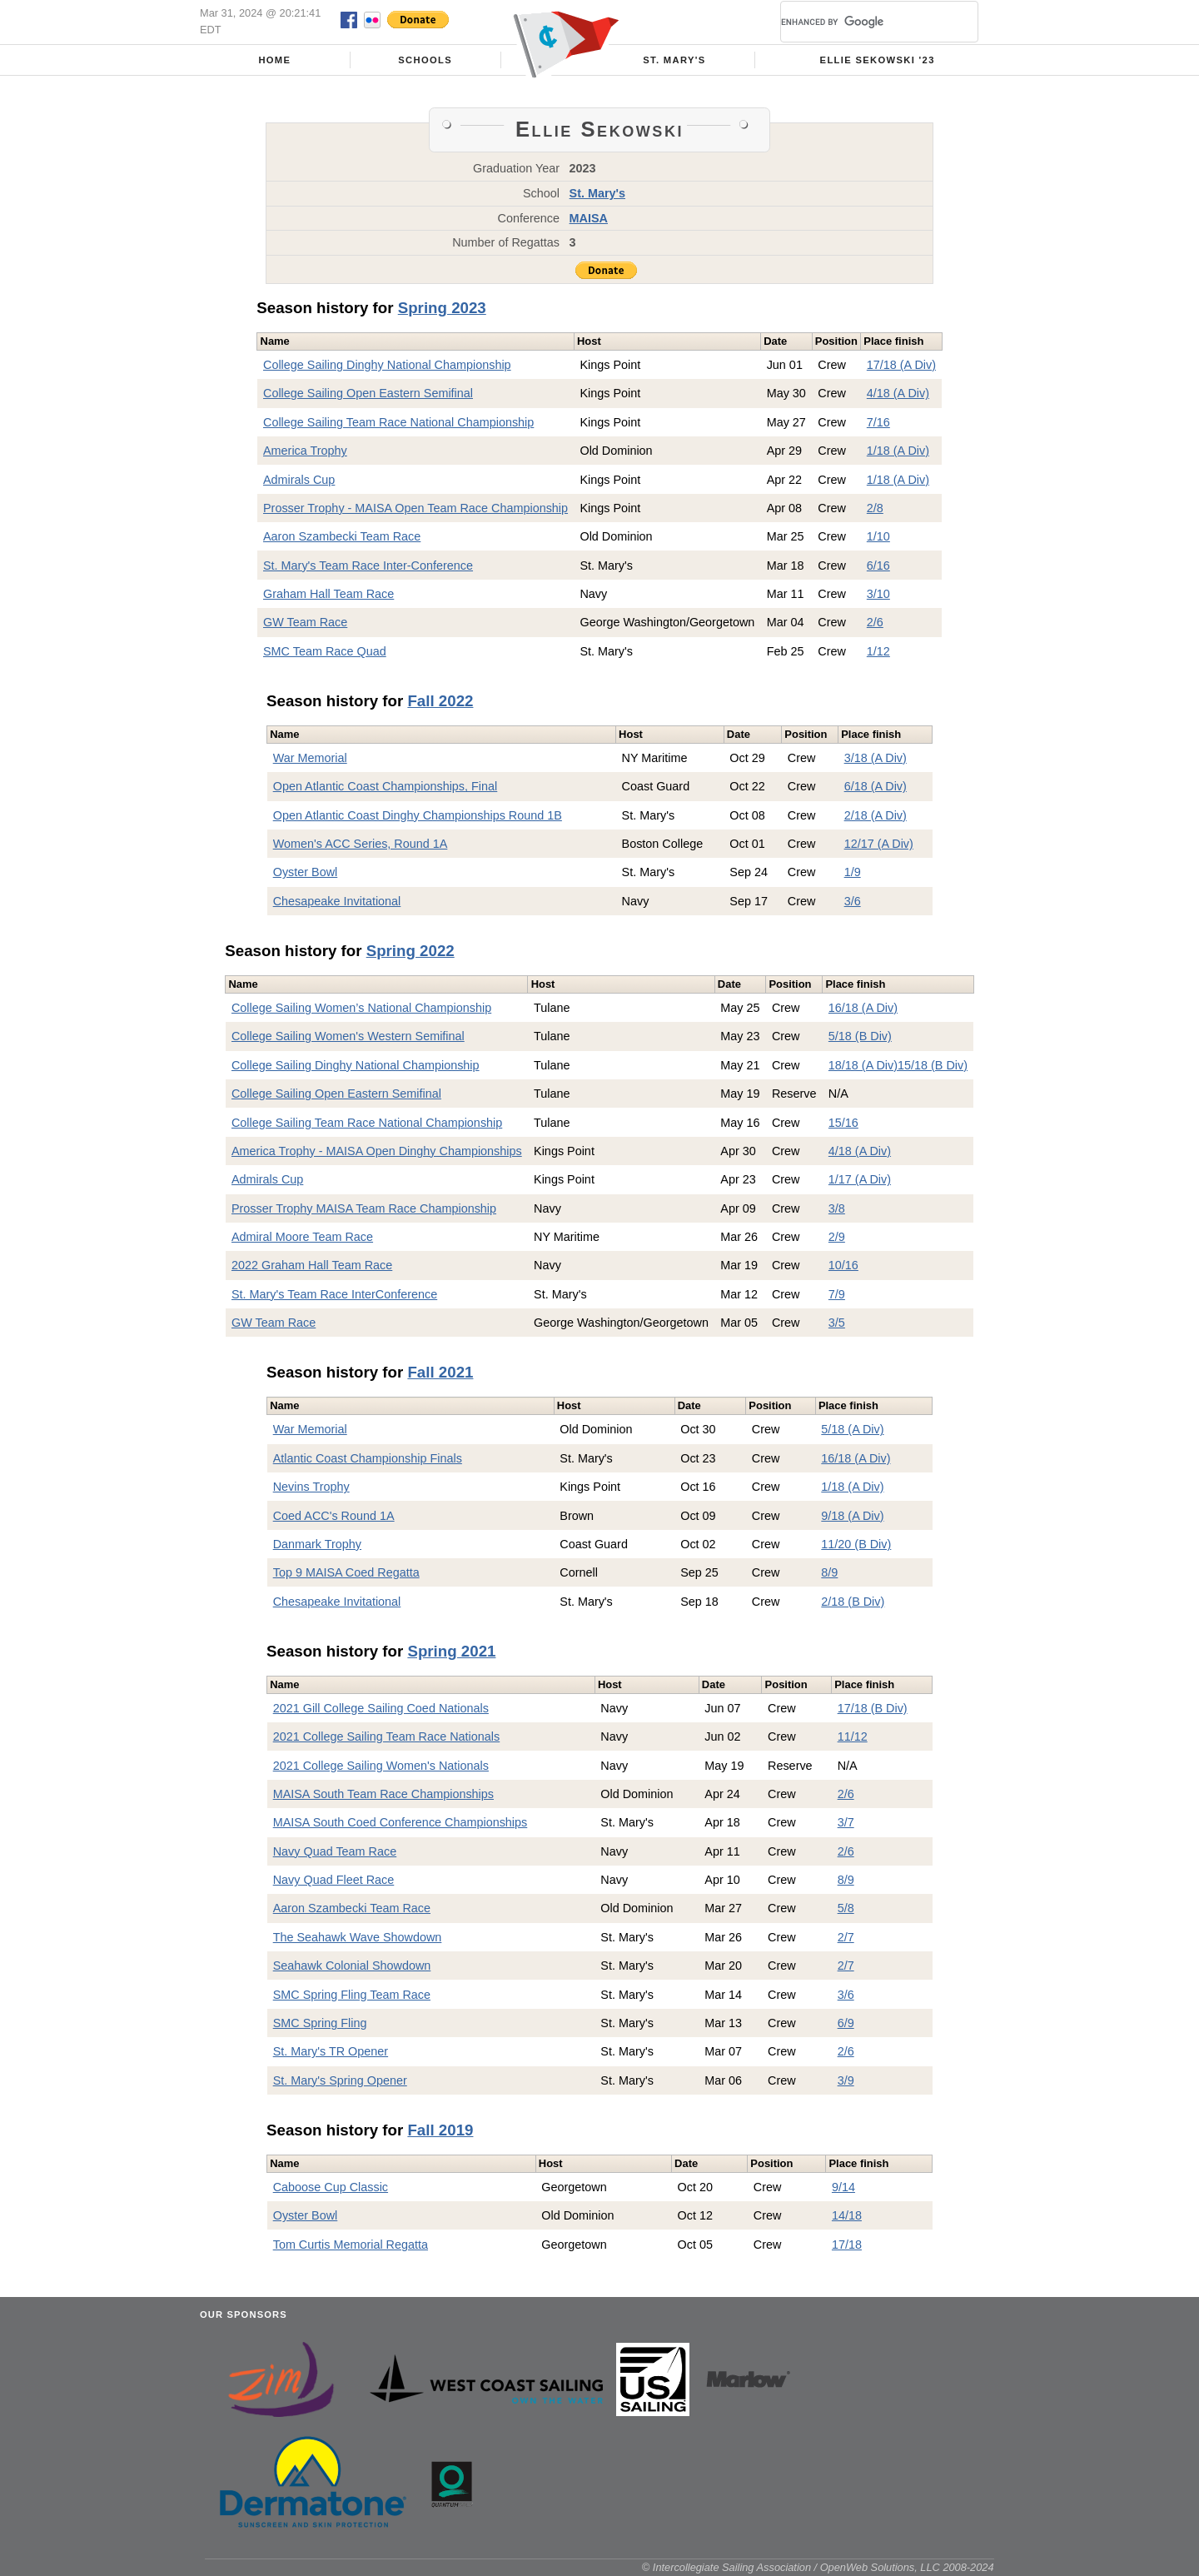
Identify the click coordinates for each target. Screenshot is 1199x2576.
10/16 (843, 1265)
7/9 (836, 1294)
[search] (859, 22)
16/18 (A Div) (863, 1007)
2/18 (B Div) (852, 1601)
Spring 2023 (442, 307)
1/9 (852, 872)
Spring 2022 (410, 950)
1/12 (878, 651)
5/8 (846, 1908)
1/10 (878, 536)
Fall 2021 (440, 1372)
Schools (425, 60)
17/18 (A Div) (901, 364)
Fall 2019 (440, 2130)
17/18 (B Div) (873, 1708)
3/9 (846, 2080)
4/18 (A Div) (898, 393)
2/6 (875, 622)
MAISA (589, 218)
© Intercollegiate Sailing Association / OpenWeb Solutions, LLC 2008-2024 (818, 2567)
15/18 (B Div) (933, 1065)
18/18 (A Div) (863, 1065)
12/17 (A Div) (878, 843)
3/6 (852, 901)
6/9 (846, 2023)
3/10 (878, 593)
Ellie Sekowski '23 (877, 60)
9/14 (843, 2187)
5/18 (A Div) (852, 1429)
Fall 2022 (440, 701)
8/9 (829, 1572)
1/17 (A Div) (859, 1179)
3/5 (836, 1322)
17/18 (847, 2244)
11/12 (853, 1736)
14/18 (847, 2215)
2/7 (846, 1937)
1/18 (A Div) (898, 450)
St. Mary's (674, 60)
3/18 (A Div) (875, 758)
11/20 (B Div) (856, 1544)
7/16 (878, 422)
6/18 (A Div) (875, 786)
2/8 (875, 508)
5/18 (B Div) (860, 1036)
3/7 (846, 1822)
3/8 (836, 1208)
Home (274, 60)
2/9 (836, 1236)
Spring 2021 (451, 1651)
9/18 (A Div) (852, 1515)
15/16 (843, 1122)
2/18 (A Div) (875, 815)
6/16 (878, 565)
